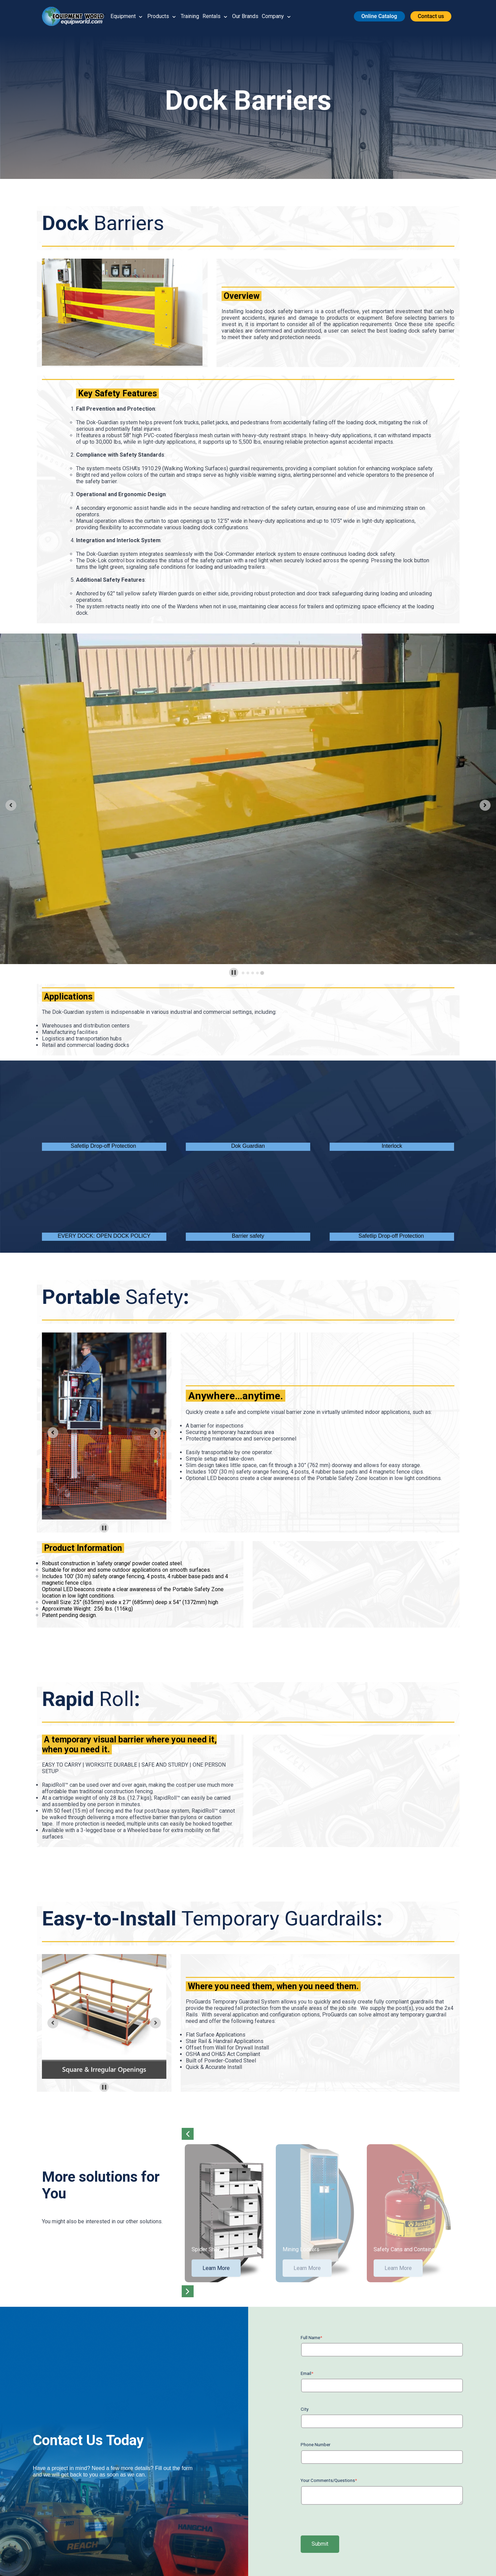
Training (190, 16)
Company (273, 16)
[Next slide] (485, 805)
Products (158, 16)
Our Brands (245, 16)
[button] (76, 16)
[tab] (243, 973)
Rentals (211, 16)
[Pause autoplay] (233, 972)
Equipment (123, 16)
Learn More (216, 2268)
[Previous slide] (10, 805)
